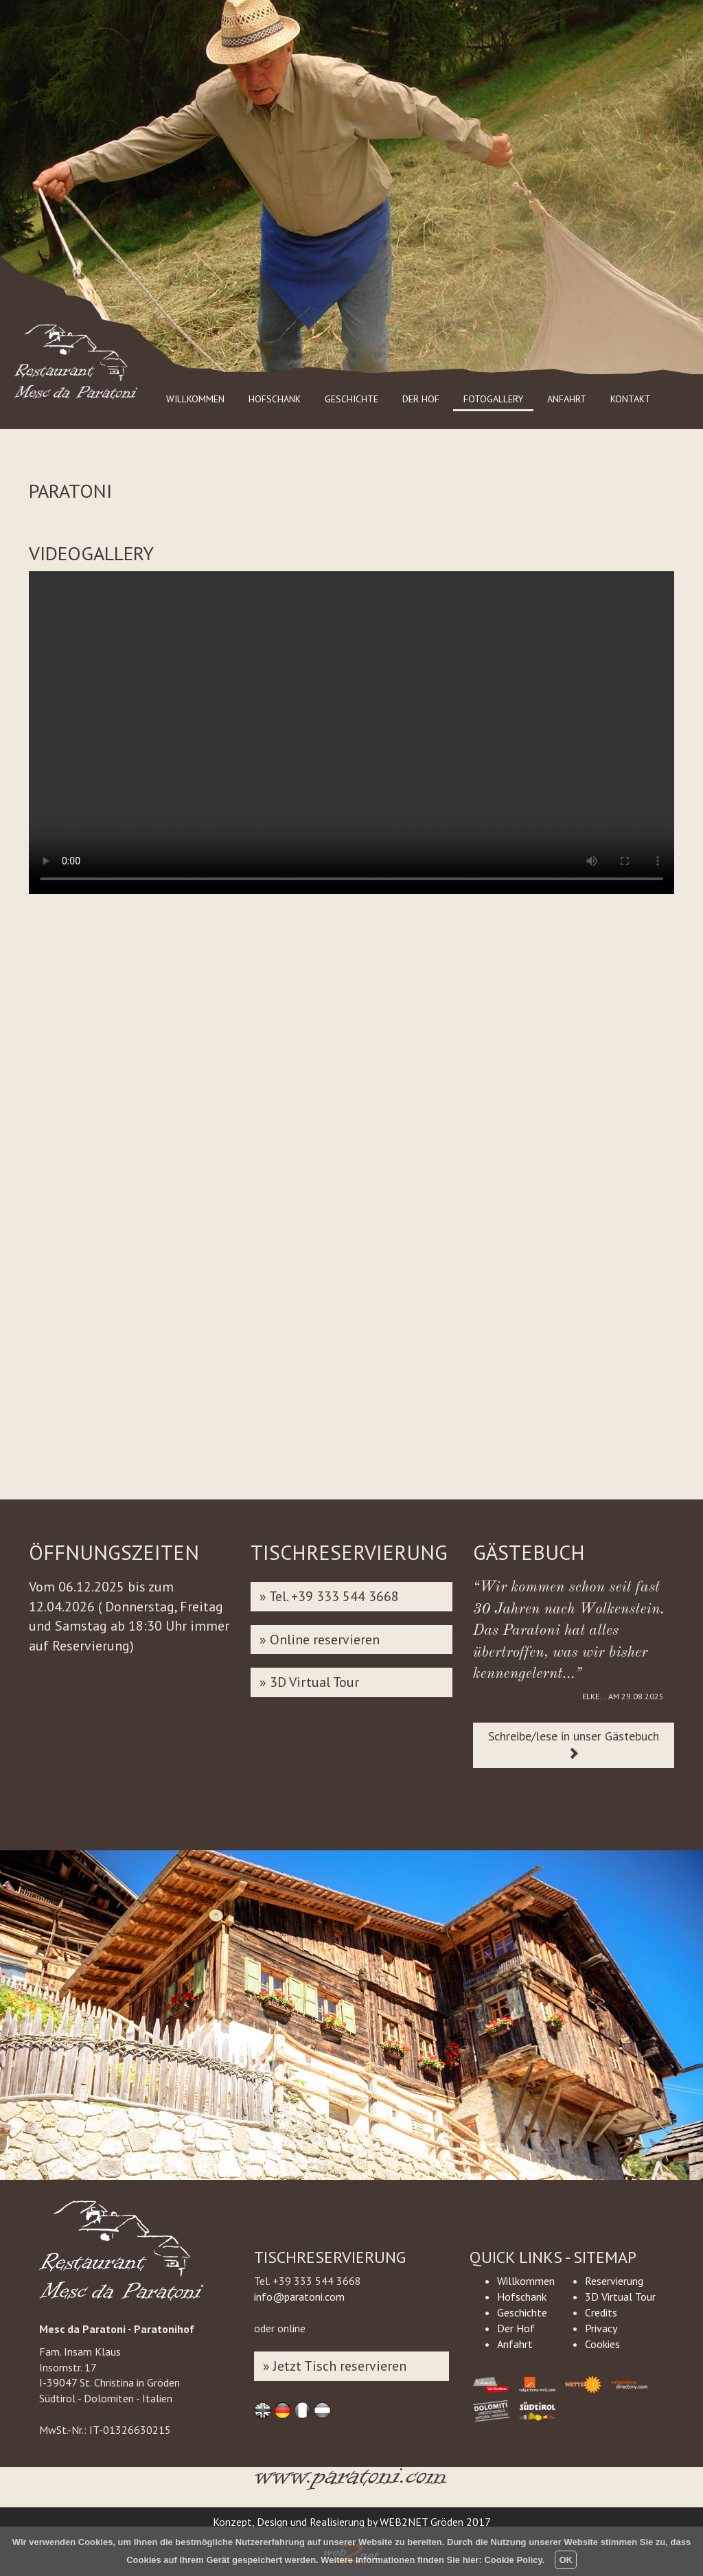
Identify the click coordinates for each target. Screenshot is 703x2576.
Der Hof (516, 2328)
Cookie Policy (513, 2560)
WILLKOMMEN (195, 399)
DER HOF (420, 399)
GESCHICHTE (351, 399)
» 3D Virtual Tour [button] (309, 1682)
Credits (601, 2312)
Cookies (602, 2344)
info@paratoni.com (299, 2296)
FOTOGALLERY (493, 399)
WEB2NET (404, 2522)
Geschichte (522, 2312)
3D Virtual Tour (620, 2296)
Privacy (601, 2328)
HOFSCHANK (275, 399)
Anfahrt (515, 2344)
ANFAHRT (566, 399)
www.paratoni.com (351, 2484)
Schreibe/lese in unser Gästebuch (573, 1743)
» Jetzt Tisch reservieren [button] (334, 2366)
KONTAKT (630, 399)
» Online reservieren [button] (320, 1639)
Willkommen (526, 2281)
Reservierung (614, 2281)
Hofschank (521, 2296)
